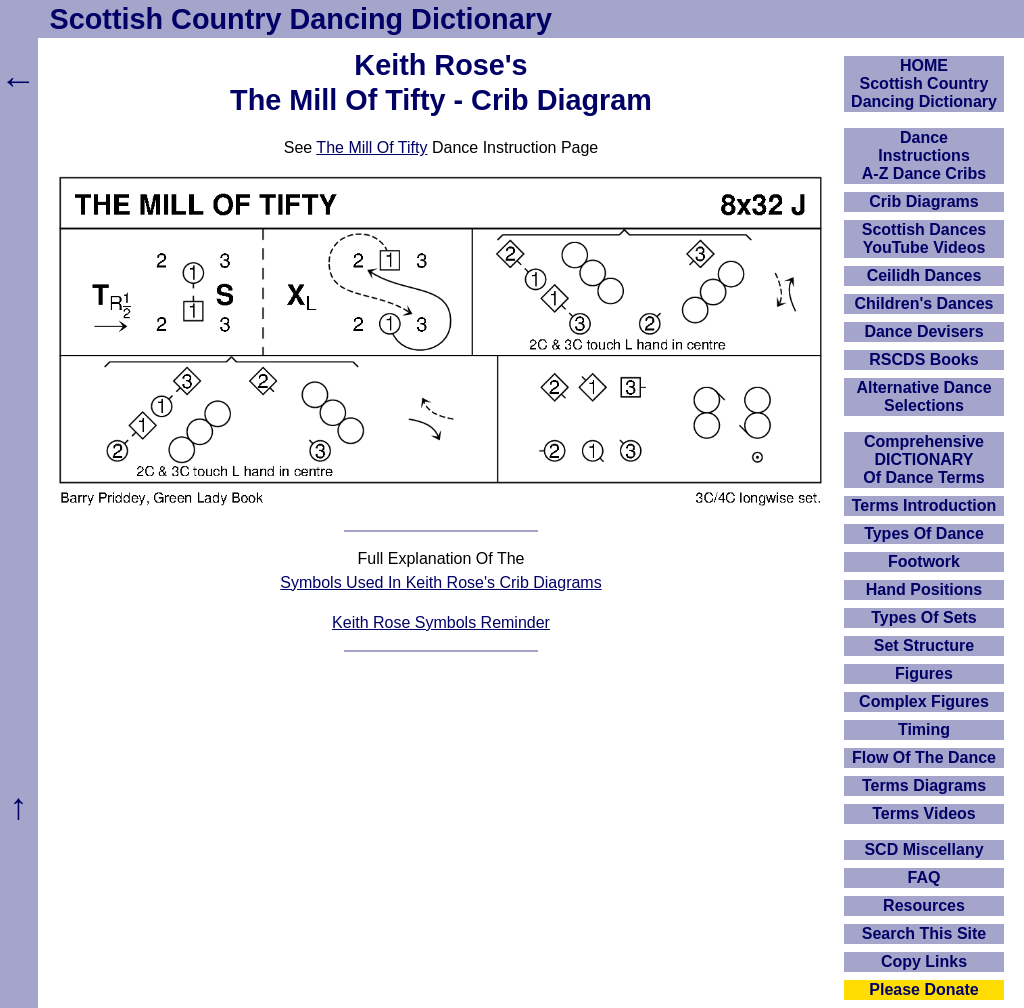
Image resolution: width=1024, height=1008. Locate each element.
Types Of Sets (924, 617)
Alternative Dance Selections (923, 396)
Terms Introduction (924, 505)
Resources (924, 905)
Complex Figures (924, 701)
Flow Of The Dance (924, 757)
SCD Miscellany (923, 849)
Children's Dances (924, 303)
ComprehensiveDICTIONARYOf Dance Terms (924, 459)
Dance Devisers (923, 331)
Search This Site (924, 933)
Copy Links (924, 961)
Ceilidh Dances (924, 275)
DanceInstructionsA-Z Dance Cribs (924, 155)
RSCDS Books (923, 359)
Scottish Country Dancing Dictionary (301, 19)
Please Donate (923, 989)
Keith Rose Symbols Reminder (441, 622)
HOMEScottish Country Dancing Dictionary (924, 83)
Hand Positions (924, 589)
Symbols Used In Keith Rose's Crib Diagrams (440, 582)
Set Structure (924, 645)
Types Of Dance (924, 533)
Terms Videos (923, 813)
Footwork (924, 561)
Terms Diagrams (924, 785)
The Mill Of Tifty (371, 147)
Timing (924, 729)
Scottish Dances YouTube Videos (924, 238)
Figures (924, 673)
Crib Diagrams (923, 201)
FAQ (924, 877)
